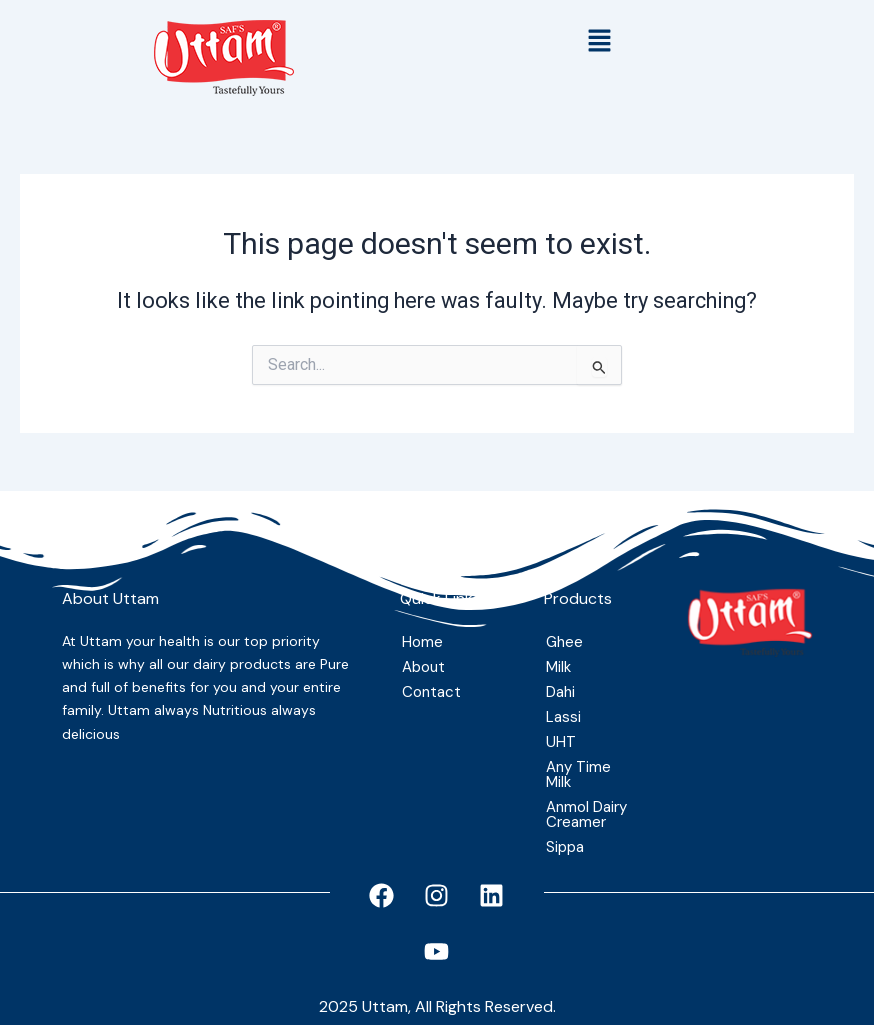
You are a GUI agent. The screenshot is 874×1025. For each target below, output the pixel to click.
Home (422, 642)
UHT (561, 742)
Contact (431, 692)
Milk (558, 667)
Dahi (560, 692)
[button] (600, 42)
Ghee (564, 642)
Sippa (565, 847)
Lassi (563, 717)
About (423, 667)
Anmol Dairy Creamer (586, 814)
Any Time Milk (578, 774)
